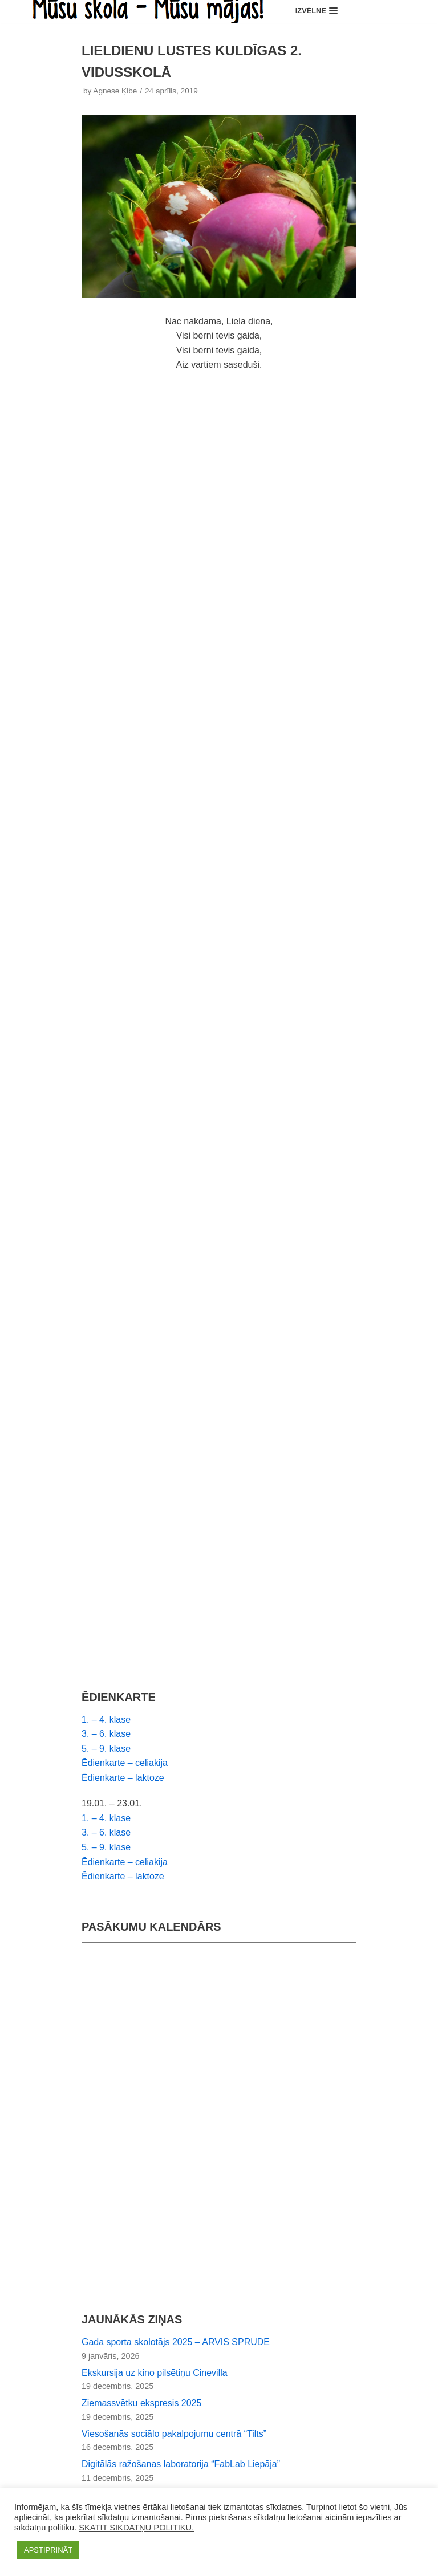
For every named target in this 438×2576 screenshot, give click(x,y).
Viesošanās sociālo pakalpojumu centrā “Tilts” (174, 2435)
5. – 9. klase (106, 1749)
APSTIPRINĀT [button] (48, 2550)
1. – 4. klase (106, 1720)
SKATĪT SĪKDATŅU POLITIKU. (136, 2527)
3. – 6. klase (106, 1735)
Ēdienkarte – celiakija (125, 1764)
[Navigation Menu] (316, 11)
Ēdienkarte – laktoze (123, 1779)
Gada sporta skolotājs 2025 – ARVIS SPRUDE (176, 2343)
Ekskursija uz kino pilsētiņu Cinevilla (155, 2374)
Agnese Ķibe (115, 92)
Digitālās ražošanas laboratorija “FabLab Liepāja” (181, 2466)
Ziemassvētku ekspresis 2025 (142, 2405)
